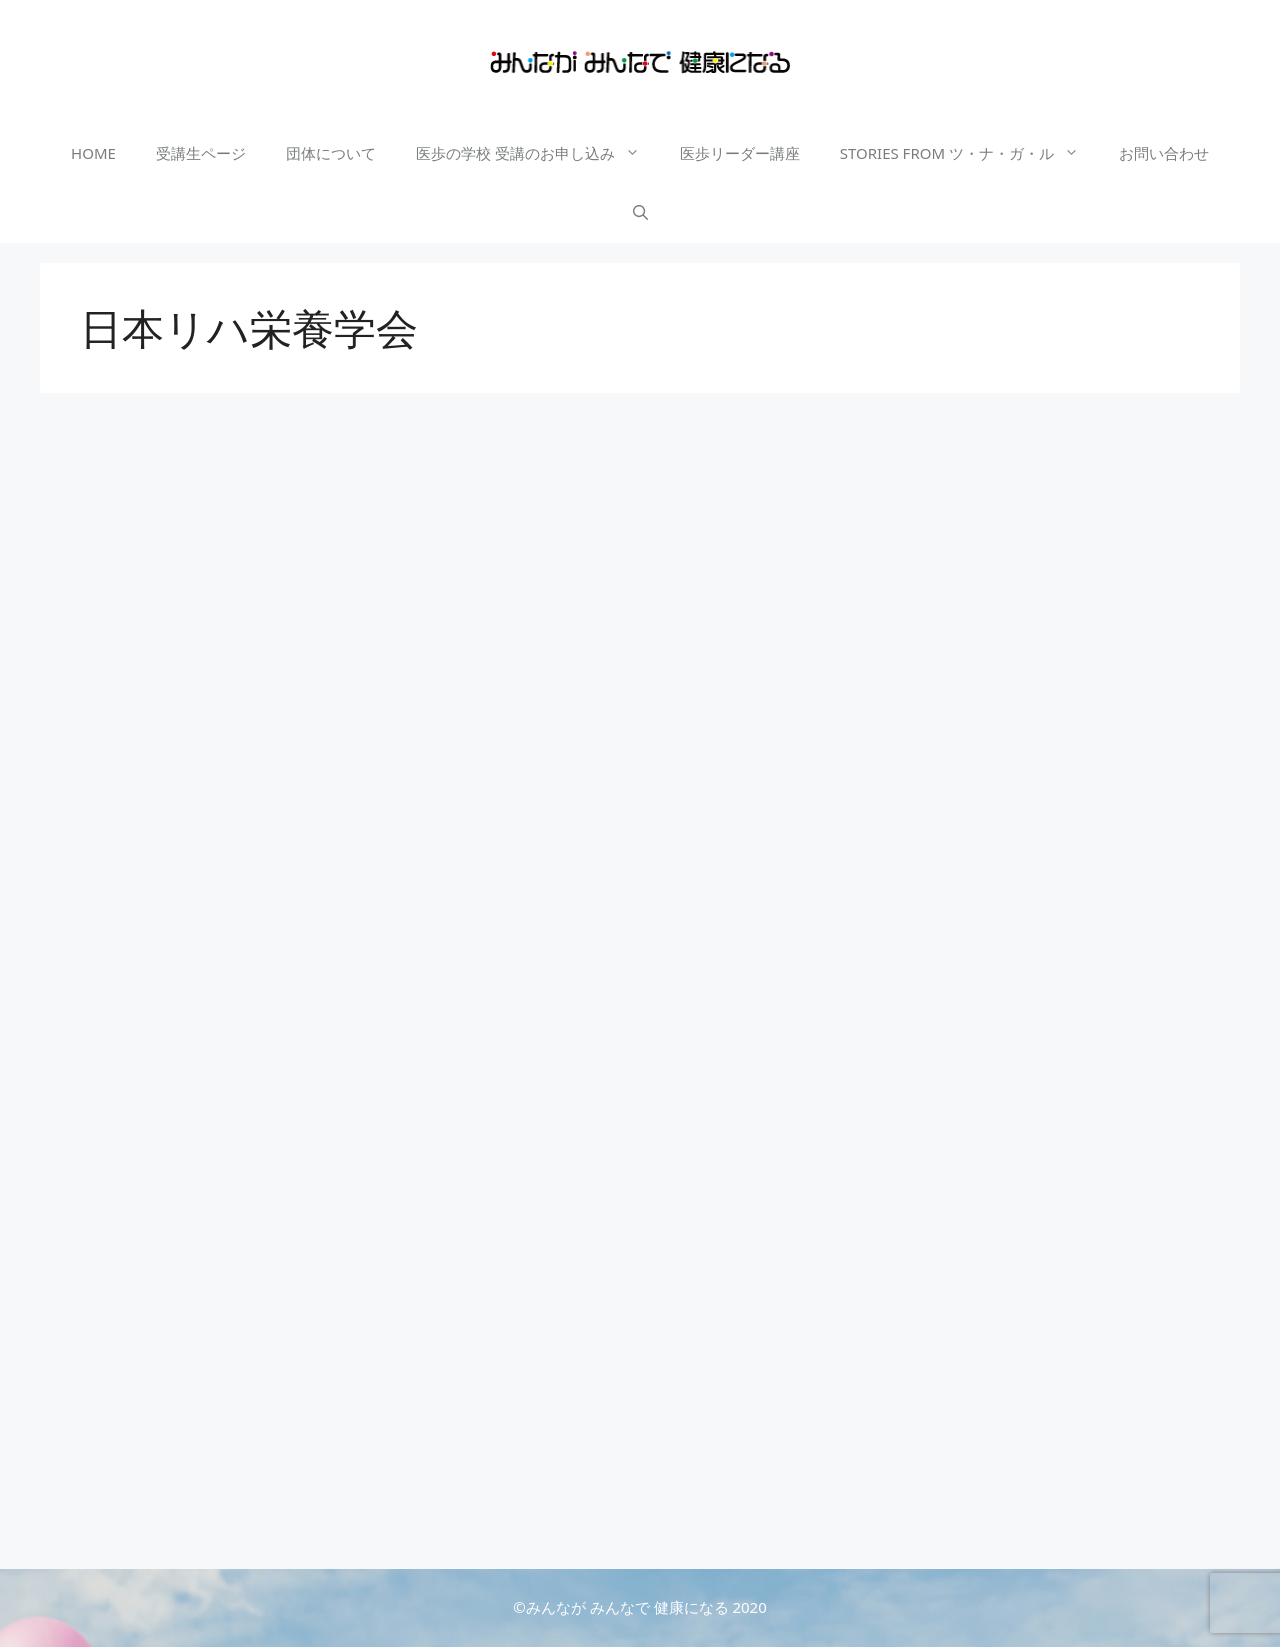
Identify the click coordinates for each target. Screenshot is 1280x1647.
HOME (93, 153)
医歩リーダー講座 (740, 153)
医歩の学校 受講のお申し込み (538, 153)
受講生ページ (201, 153)
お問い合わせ (1164, 153)
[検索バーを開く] (640, 213)
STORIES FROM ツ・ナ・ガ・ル (969, 153)
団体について (331, 153)
